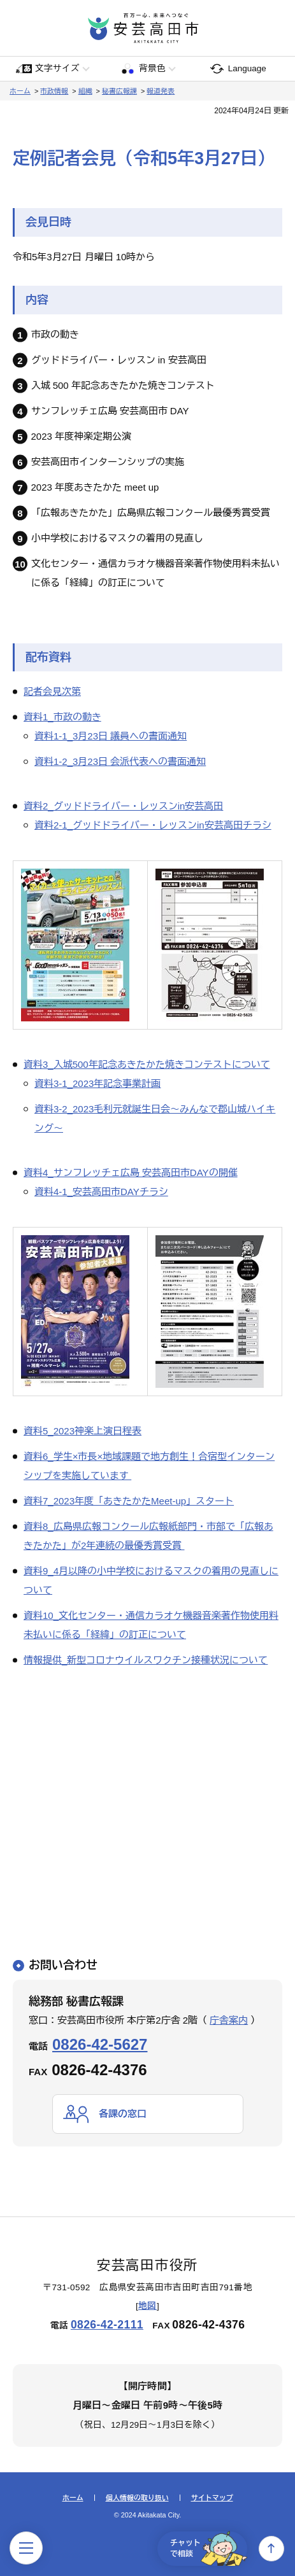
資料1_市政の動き (62, 716)
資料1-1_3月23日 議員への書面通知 (110, 736)
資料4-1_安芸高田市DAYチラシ (101, 1191)
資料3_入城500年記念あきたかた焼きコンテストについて (147, 1064)
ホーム (20, 91)
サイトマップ (212, 2498)
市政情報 (54, 91)
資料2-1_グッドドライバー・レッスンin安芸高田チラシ (152, 825)
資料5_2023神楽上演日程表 (82, 1430)
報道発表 (161, 91)
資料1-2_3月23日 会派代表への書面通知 (120, 761)
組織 (85, 91)
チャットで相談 (208, 2548)
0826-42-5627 (99, 2044)
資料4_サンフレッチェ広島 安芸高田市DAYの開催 (131, 1172)
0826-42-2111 (107, 2324)
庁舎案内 (229, 2020)
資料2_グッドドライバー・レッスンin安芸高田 (123, 806)
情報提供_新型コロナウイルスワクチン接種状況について (146, 1660)
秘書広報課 (119, 91)
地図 (147, 2306)
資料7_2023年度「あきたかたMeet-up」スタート (129, 1500)
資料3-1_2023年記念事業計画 (97, 1083)
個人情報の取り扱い (137, 2498)
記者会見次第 (52, 691)
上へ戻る (271, 2548)
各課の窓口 (123, 2113)
